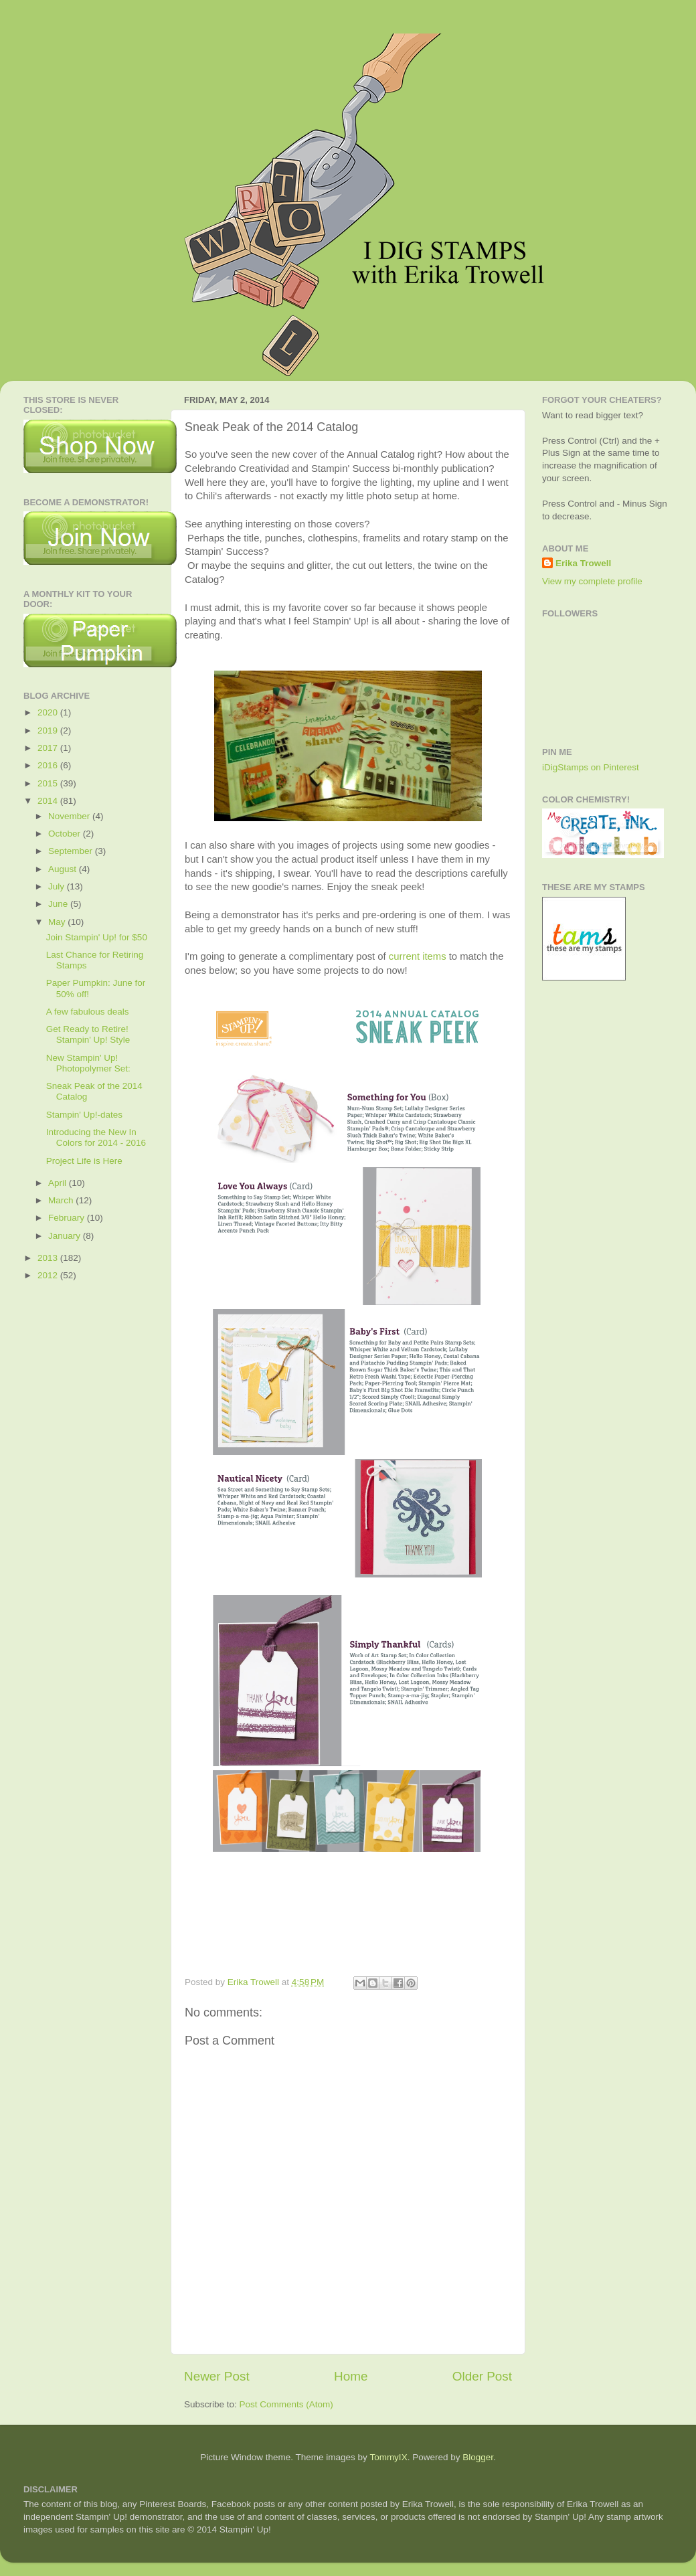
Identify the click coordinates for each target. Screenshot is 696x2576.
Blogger (477, 2457)
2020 (48, 712)
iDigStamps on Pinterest (590, 767)
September (71, 851)
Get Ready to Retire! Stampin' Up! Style (88, 1034)
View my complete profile (592, 581)
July (57, 886)
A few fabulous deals (87, 1012)
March (62, 1200)
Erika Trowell (583, 563)
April (58, 1183)
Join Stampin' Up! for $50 (96, 937)
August (63, 869)
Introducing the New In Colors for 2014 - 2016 (96, 1137)
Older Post (482, 2376)
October (65, 834)
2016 (48, 765)
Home (350, 2376)
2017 (48, 748)
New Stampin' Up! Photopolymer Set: (88, 1063)
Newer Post (217, 2376)
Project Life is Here (84, 1161)
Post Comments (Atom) (286, 2404)
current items (417, 956)
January (65, 1236)
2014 (48, 801)
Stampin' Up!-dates (84, 1115)
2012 (48, 1275)
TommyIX (388, 2457)
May (58, 922)
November (70, 816)
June (59, 904)
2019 (48, 730)
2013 (48, 1258)
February (67, 1218)
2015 (48, 783)
